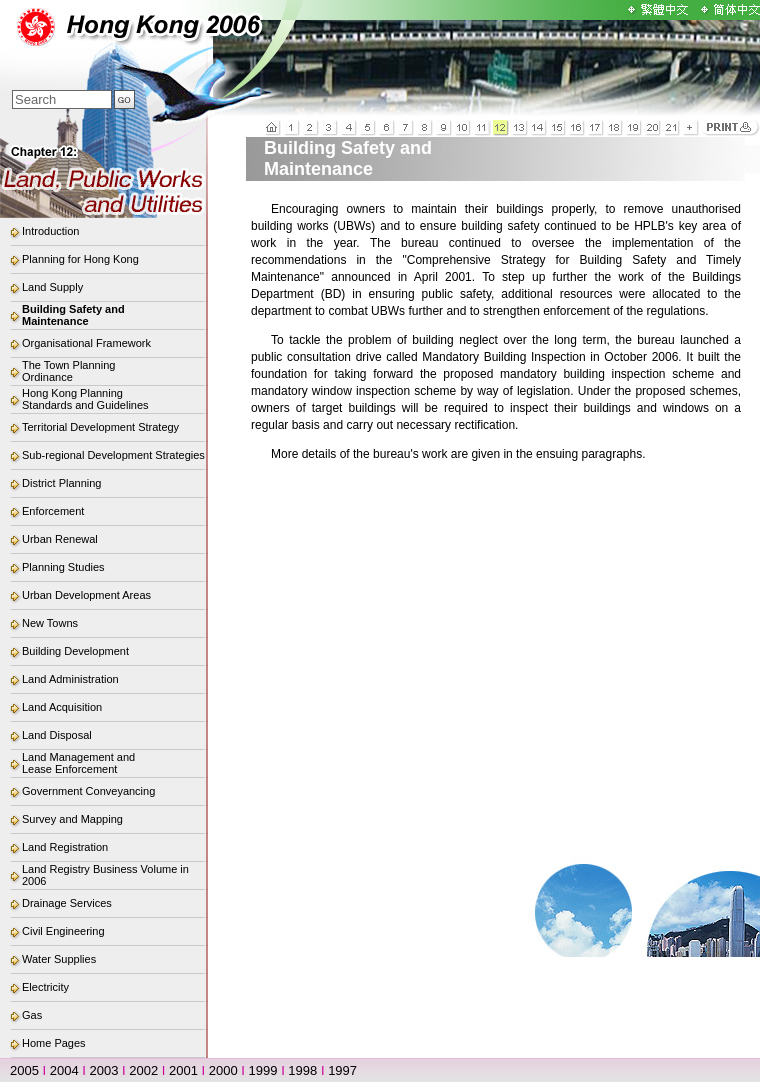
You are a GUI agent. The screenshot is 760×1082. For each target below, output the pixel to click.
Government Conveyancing (88, 791)
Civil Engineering (63, 931)
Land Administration (70, 679)
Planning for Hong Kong (80, 259)
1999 (263, 1070)
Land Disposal (57, 735)
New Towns (50, 623)
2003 (104, 1070)
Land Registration (65, 847)
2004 (64, 1070)
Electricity (45, 987)
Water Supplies (59, 959)
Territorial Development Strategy (100, 427)
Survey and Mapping (72, 819)
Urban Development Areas (86, 595)
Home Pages (54, 1043)
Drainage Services (67, 903)
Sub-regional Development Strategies (113, 455)
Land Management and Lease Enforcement (78, 763)
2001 (183, 1070)
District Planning (61, 483)
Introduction (50, 231)
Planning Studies (63, 567)
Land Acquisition (62, 707)
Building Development (75, 651)
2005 (24, 1070)
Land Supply (52, 287)
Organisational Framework (86, 343)
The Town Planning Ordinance (68, 371)
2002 (143, 1070)
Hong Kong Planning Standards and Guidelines (85, 399)
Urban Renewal (60, 539)
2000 (223, 1070)
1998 (302, 1070)
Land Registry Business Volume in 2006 (105, 875)
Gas (32, 1015)
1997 (342, 1070)
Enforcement (53, 511)
